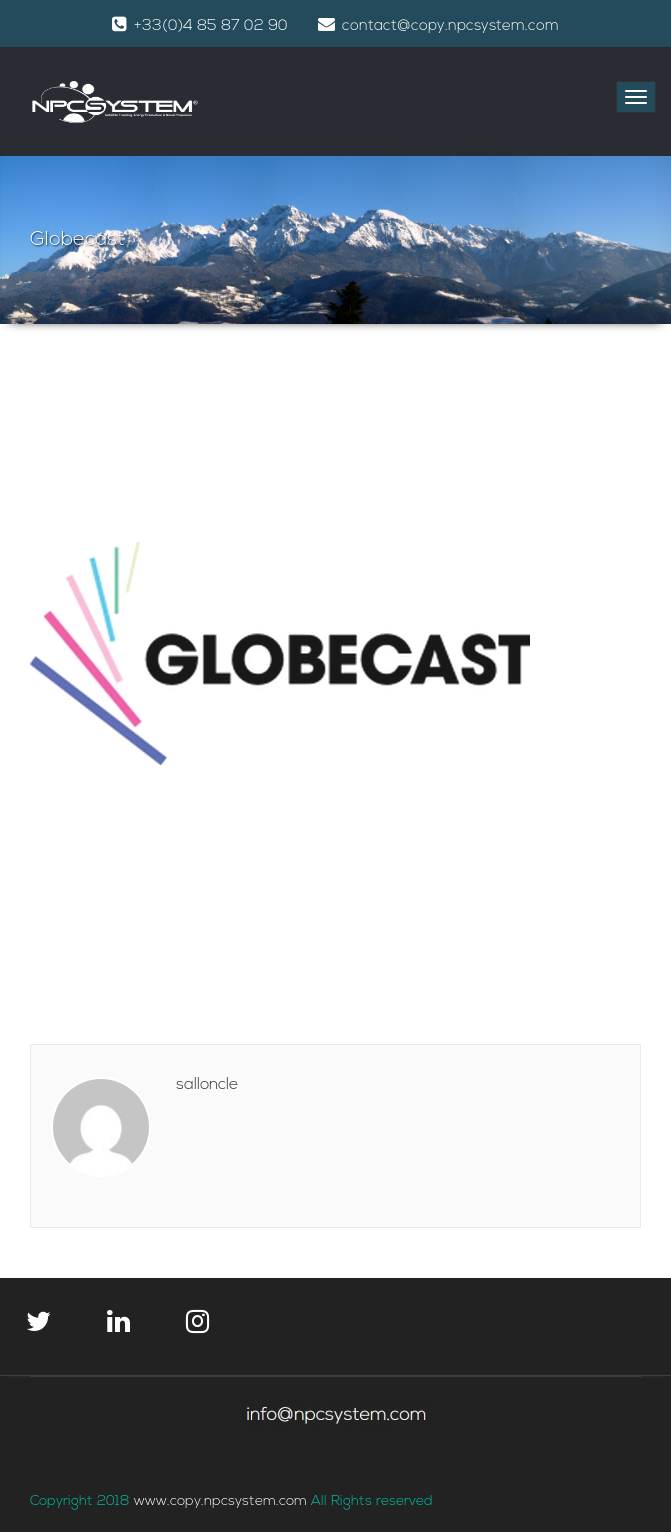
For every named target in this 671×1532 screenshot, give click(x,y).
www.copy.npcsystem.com (222, 1501)
